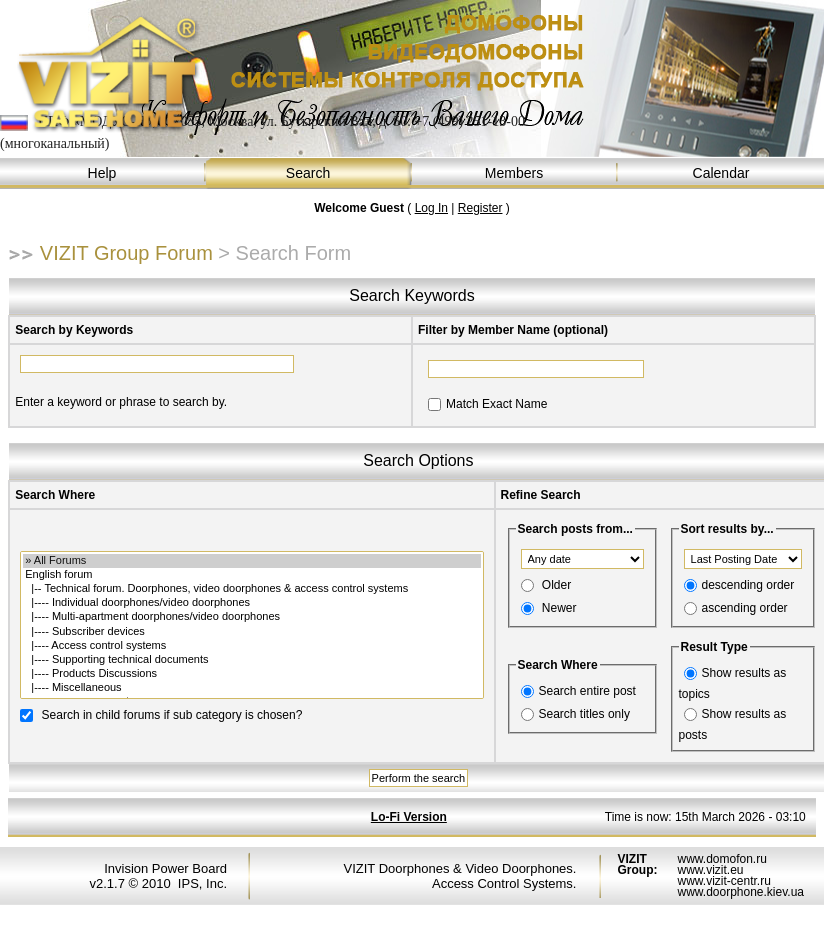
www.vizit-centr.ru (723, 881)
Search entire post (587, 691)
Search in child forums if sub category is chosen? (172, 714)
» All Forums (251, 561)
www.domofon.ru (721, 859)
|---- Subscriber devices (251, 632)
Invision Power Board (165, 868)
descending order (748, 585)
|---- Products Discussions (251, 674)
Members (515, 173)
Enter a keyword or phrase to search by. (121, 402)
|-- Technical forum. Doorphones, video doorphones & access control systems (251, 589)
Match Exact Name (496, 404)
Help (103, 173)
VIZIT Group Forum (126, 253)
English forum (251, 575)
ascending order (745, 608)
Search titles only (584, 714)
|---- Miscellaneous (251, 688)
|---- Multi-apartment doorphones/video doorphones (251, 617)
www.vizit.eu (710, 870)
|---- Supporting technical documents (251, 660)
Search (309, 173)
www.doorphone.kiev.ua (740, 892)
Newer (559, 608)
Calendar (721, 173)
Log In (431, 208)
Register (480, 208)
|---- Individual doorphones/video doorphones (251, 603)
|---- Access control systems (251, 646)
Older (556, 585)
